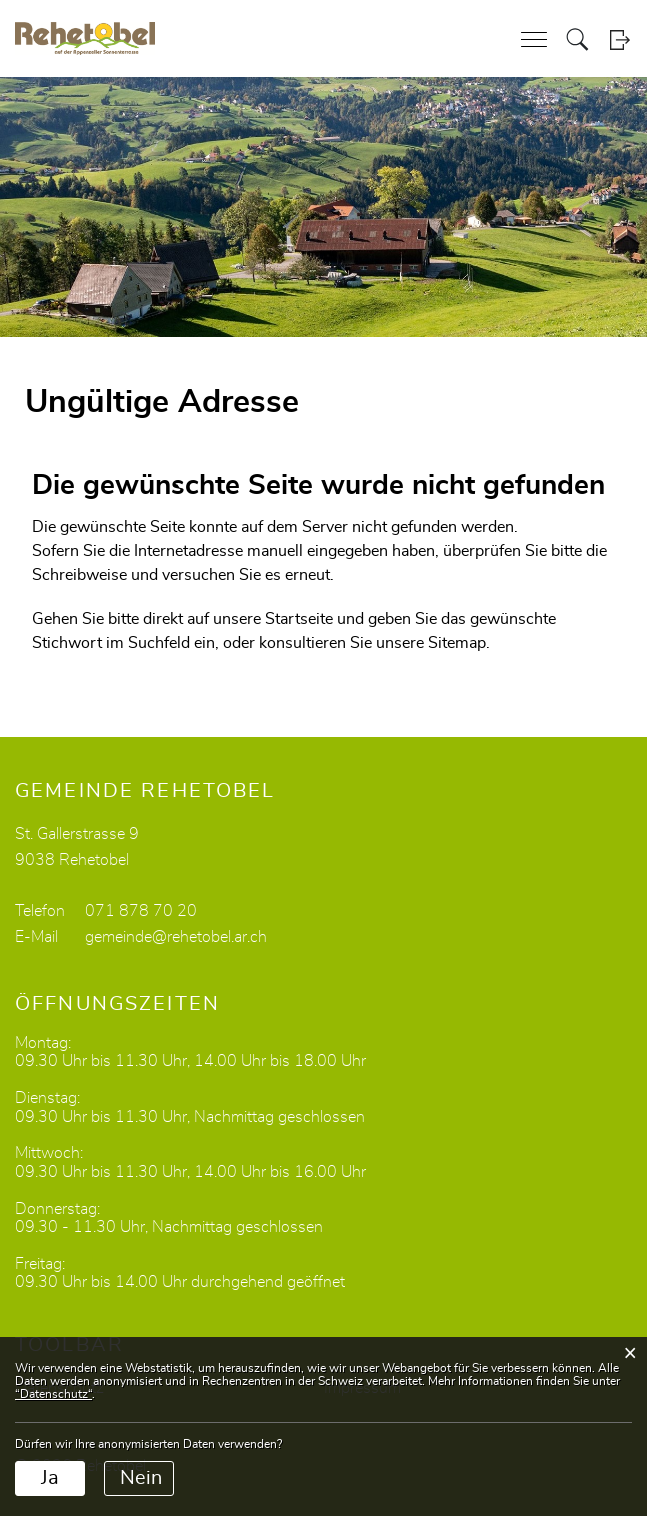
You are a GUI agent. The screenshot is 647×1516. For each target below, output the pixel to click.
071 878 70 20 (141, 911)
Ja (50, 1478)
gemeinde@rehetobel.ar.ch (176, 937)
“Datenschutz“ (53, 1394)
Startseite (299, 619)
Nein (141, 1478)
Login (619, 39)
